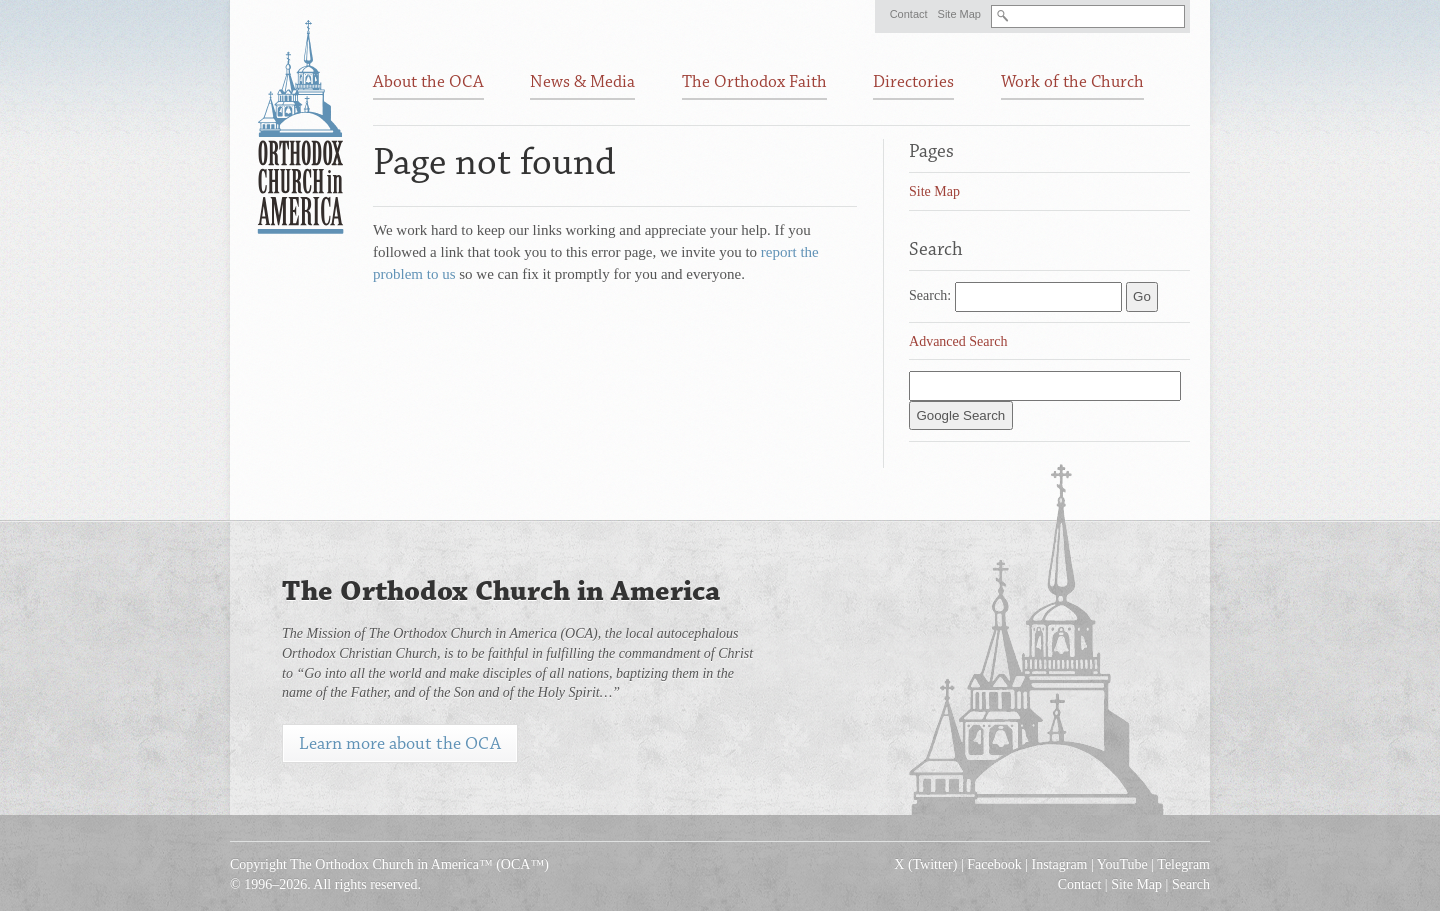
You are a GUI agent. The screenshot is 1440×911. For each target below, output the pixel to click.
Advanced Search (958, 341)
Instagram (1060, 864)
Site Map (959, 14)
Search (1191, 884)
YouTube (1122, 864)
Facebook (994, 864)
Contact (909, 14)
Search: (930, 295)
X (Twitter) (925, 864)
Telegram (1183, 864)
